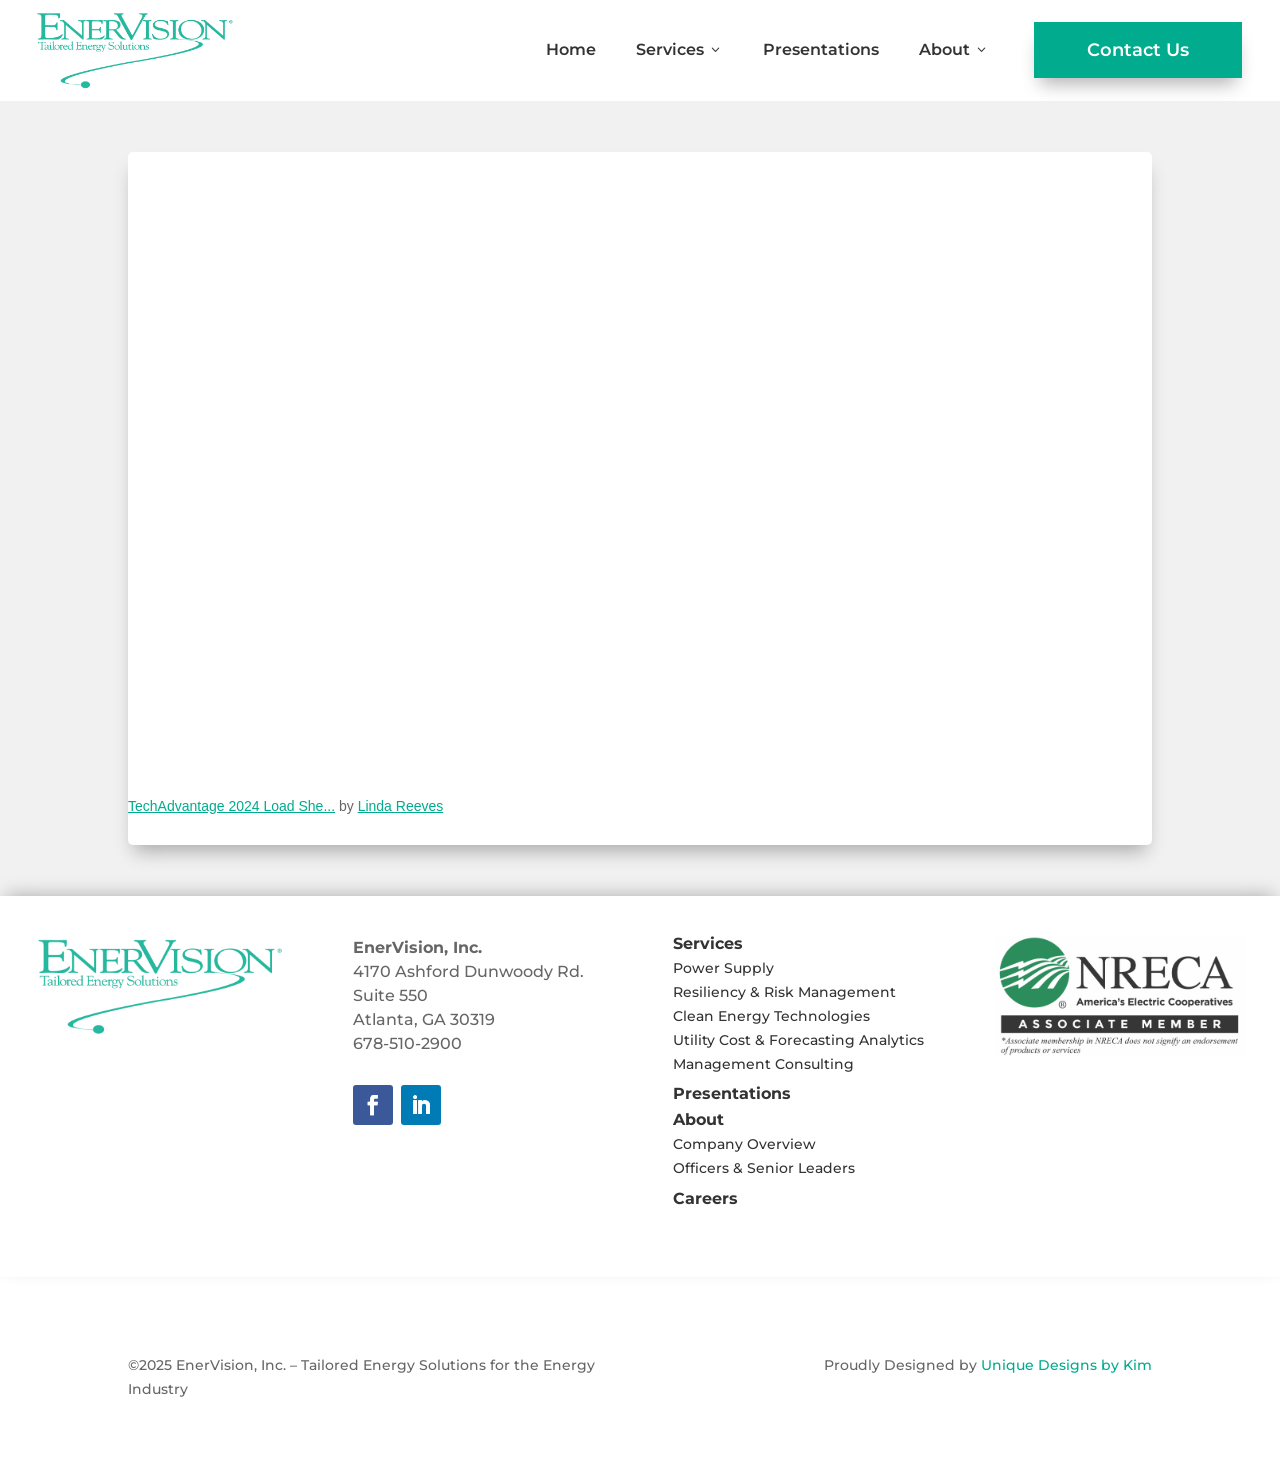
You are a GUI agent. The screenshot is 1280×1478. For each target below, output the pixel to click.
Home (571, 49)
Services (679, 49)
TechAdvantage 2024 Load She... (231, 806)
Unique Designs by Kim (1066, 1365)
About (954, 49)
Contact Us (1138, 50)
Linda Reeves (401, 806)
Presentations (821, 49)
